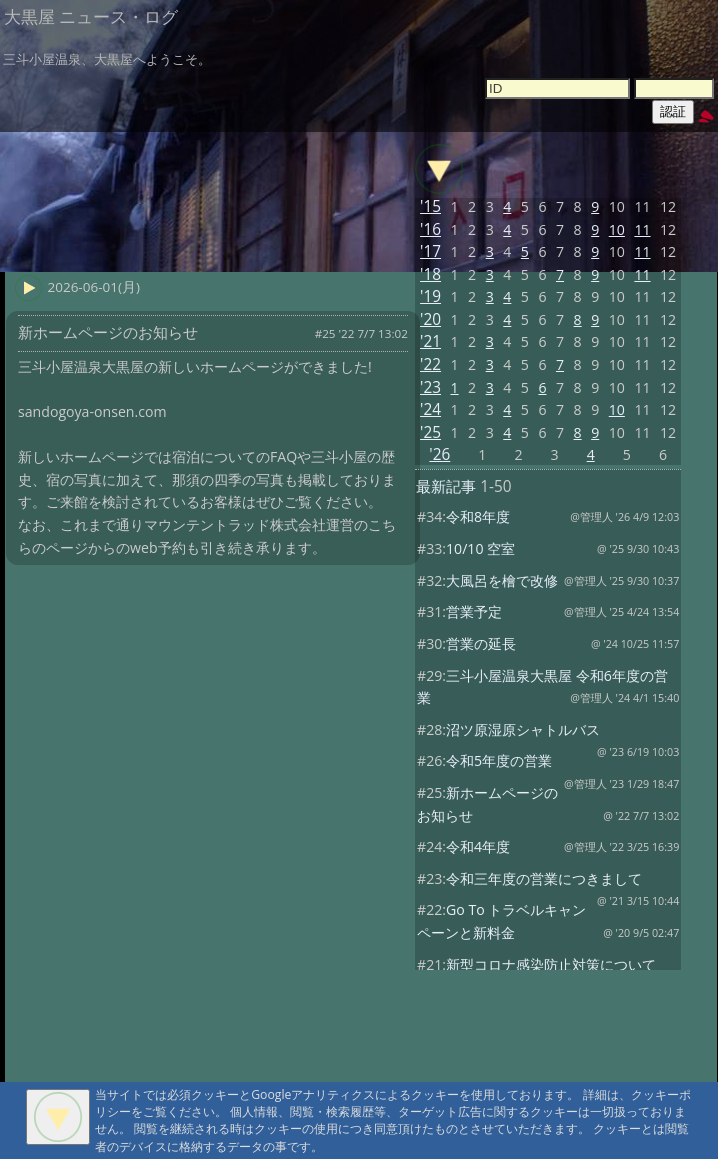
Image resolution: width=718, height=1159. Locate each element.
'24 (430, 409)
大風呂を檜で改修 (502, 580)
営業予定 (474, 611)
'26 (439, 454)
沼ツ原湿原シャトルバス (523, 729)
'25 (430, 432)
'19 (430, 296)
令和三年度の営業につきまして (544, 878)
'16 (430, 229)
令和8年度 (478, 516)
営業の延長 (481, 643)
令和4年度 (478, 846)
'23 (430, 387)
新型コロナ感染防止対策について (551, 964)
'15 (430, 206)
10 (617, 229)
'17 (430, 251)
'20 (430, 319)
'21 (430, 341)
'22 (430, 364)
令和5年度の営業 (499, 760)
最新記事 (446, 486)
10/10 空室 (480, 548)
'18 (430, 274)
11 (642, 229)
